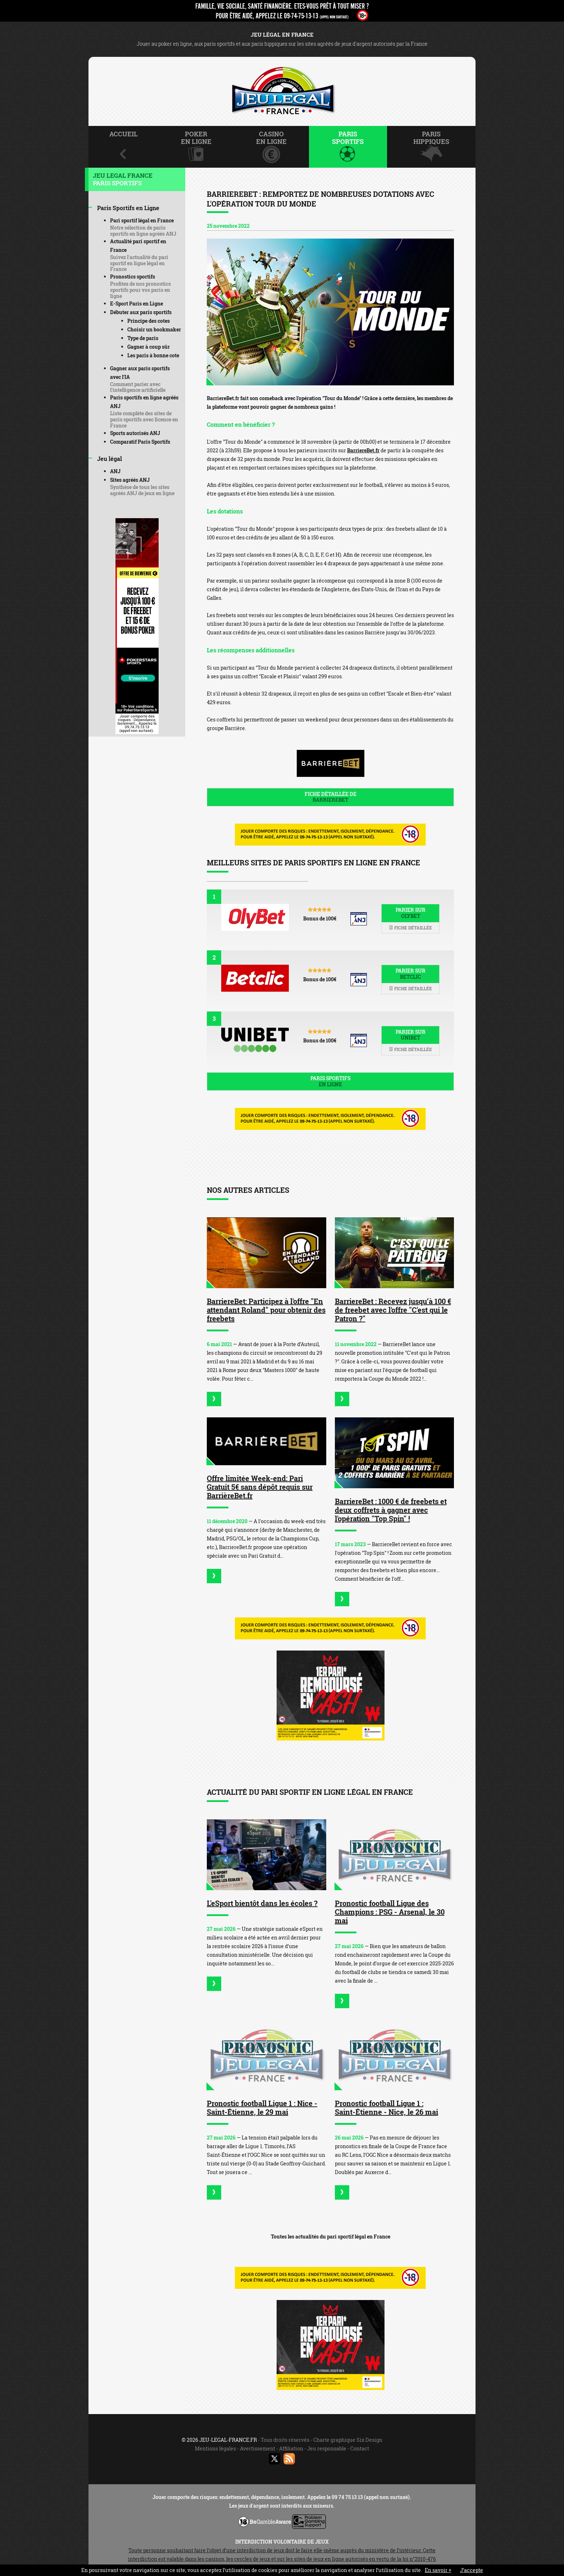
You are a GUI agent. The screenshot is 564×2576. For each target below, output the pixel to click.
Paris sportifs (330, 1081)
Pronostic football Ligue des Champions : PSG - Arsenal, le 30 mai (390, 1911)
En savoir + (438, 2570)
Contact (359, 2448)
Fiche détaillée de (330, 797)
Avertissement (257, 2448)
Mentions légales (215, 2448)
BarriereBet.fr (363, 450)
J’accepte (471, 2570)
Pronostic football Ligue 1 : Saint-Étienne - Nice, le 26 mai (386, 2108)
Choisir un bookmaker (154, 329)
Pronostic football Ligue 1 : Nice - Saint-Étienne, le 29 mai (262, 2108)
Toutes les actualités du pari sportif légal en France (330, 2236)
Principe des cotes (148, 320)
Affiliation (291, 2448)
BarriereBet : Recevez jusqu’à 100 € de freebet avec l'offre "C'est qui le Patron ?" (393, 1309)
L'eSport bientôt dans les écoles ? (262, 1903)
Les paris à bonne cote (153, 355)
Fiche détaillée (410, 928)
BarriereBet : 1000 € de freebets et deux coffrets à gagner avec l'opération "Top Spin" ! (391, 1510)
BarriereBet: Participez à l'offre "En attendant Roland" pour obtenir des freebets (266, 1309)
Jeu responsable (326, 2448)
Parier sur (410, 912)
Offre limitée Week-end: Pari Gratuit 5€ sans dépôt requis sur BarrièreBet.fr (260, 1486)
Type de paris (142, 338)
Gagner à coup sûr (148, 346)
